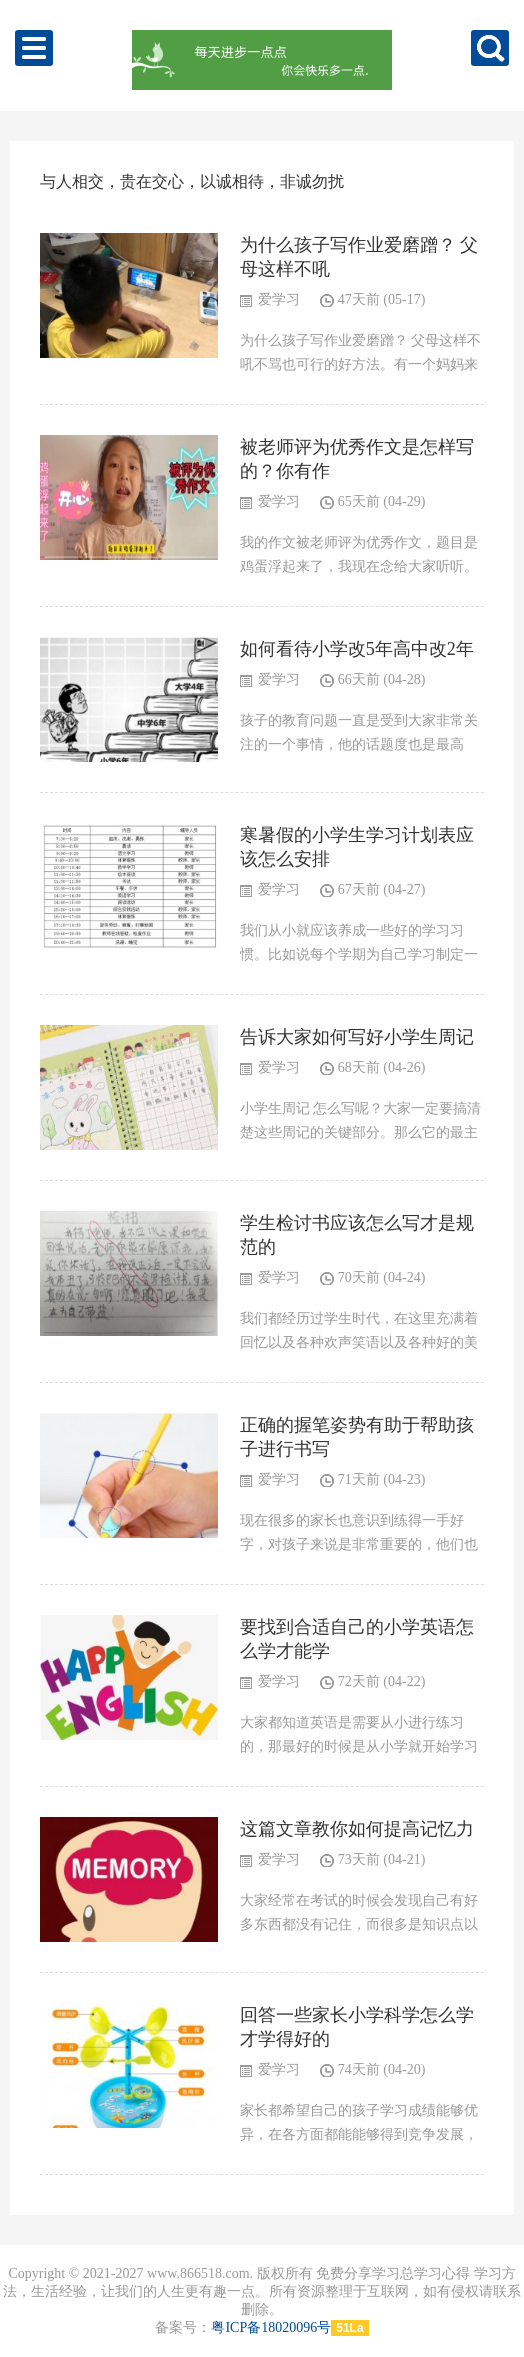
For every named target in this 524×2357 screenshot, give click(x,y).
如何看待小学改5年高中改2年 (357, 649)
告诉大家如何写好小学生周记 (357, 1037)
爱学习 (279, 299)
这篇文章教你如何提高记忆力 (357, 1829)
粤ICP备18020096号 (271, 2327)
